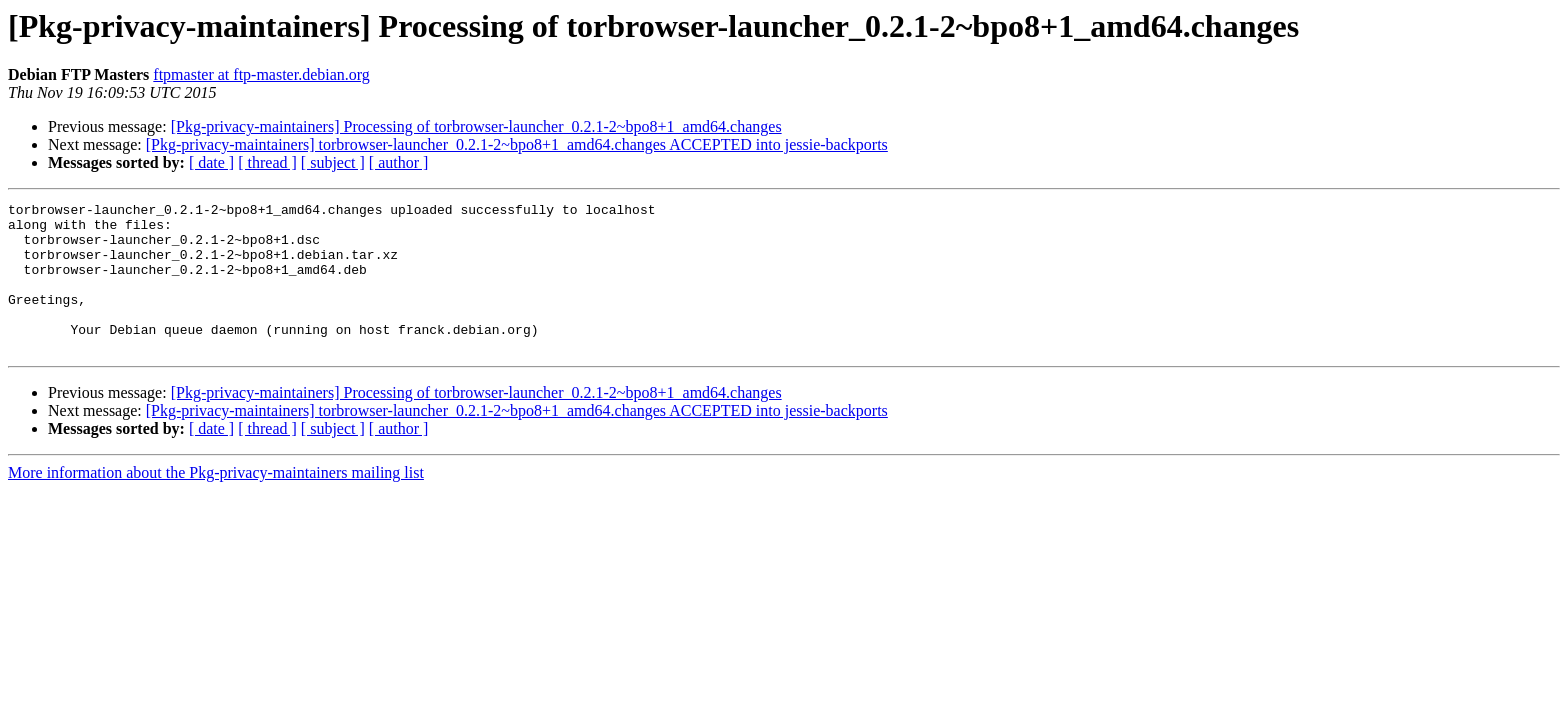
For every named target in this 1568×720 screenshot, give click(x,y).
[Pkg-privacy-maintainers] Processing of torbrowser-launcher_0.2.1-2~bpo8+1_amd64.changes (476, 126)
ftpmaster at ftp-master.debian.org (261, 74)
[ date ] (211, 162)
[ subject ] (333, 162)
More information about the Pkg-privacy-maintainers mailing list (216, 502)
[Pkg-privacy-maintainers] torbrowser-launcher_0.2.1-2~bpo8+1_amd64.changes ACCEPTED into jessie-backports (517, 144)
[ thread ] (267, 162)
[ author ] (399, 162)
